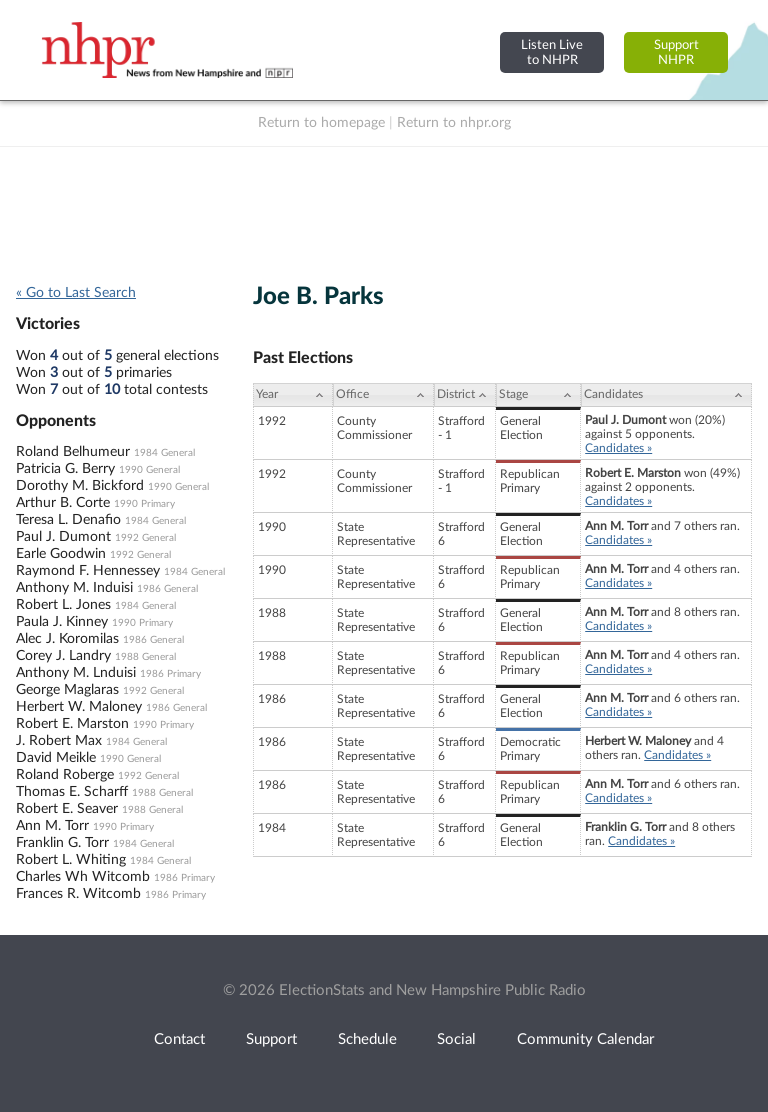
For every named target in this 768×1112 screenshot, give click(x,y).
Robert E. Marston (72, 724)
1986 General (167, 589)
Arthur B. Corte (63, 503)
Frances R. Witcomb (78, 894)
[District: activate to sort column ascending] (465, 395)
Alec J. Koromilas (67, 639)
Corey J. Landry (63, 656)
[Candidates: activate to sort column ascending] (666, 395)
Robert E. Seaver (67, 809)
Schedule (367, 1039)
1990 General (149, 470)
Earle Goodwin (61, 554)
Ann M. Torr (52, 826)
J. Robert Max (59, 741)
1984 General (164, 453)
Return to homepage (321, 123)
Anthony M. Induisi (74, 588)
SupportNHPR (676, 52)
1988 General (145, 657)
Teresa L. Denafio (68, 520)
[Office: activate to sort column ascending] (383, 395)
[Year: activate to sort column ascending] (293, 395)
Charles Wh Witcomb (83, 877)
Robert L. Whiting (71, 860)
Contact (179, 1039)
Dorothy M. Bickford (80, 486)
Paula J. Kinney (62, 622)
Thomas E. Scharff (72, 792)
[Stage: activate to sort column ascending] (538, 395)
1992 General (145, 538)
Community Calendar (585, 1039)
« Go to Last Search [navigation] (76, 293)
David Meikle (56, 758)
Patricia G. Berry (65, 469)
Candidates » (618, 448)
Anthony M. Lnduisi (76, 673)
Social (456, 1039)
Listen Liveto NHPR (552, 52)
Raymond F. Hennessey (88, 571)
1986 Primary (170, 674)
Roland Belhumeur (73, 452)
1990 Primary (144, 504)
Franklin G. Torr (62, 843)
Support (271, 1039)
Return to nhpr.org (454, 123)
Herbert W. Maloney (79, 707)
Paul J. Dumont (63, 537)
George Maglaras (67, 690)
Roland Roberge (65, 775)
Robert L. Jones (63, 605)
